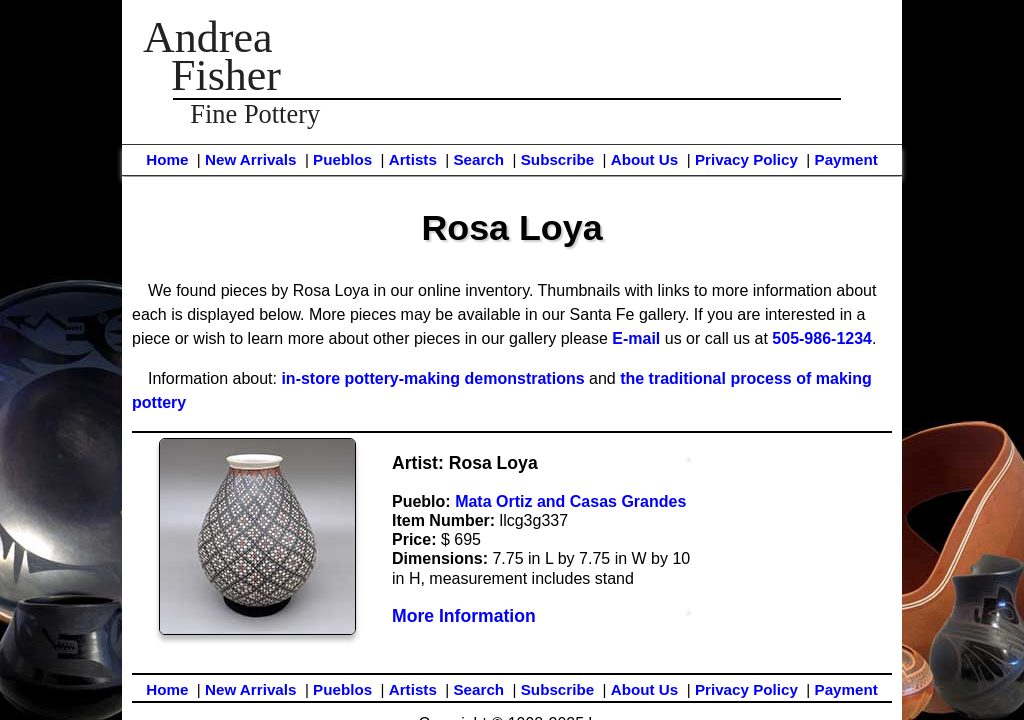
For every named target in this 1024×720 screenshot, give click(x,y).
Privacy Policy (746, 159)
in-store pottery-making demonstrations (432, 378)
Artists (413, 159)
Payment (846, 159)
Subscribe (557, 159)
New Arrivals (250, 159)
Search (478, 159)
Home (167, 159)
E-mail (636, 338)
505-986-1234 (822, 338)
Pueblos (342, 159)
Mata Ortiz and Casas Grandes (570, 501)
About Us (645, 159)
